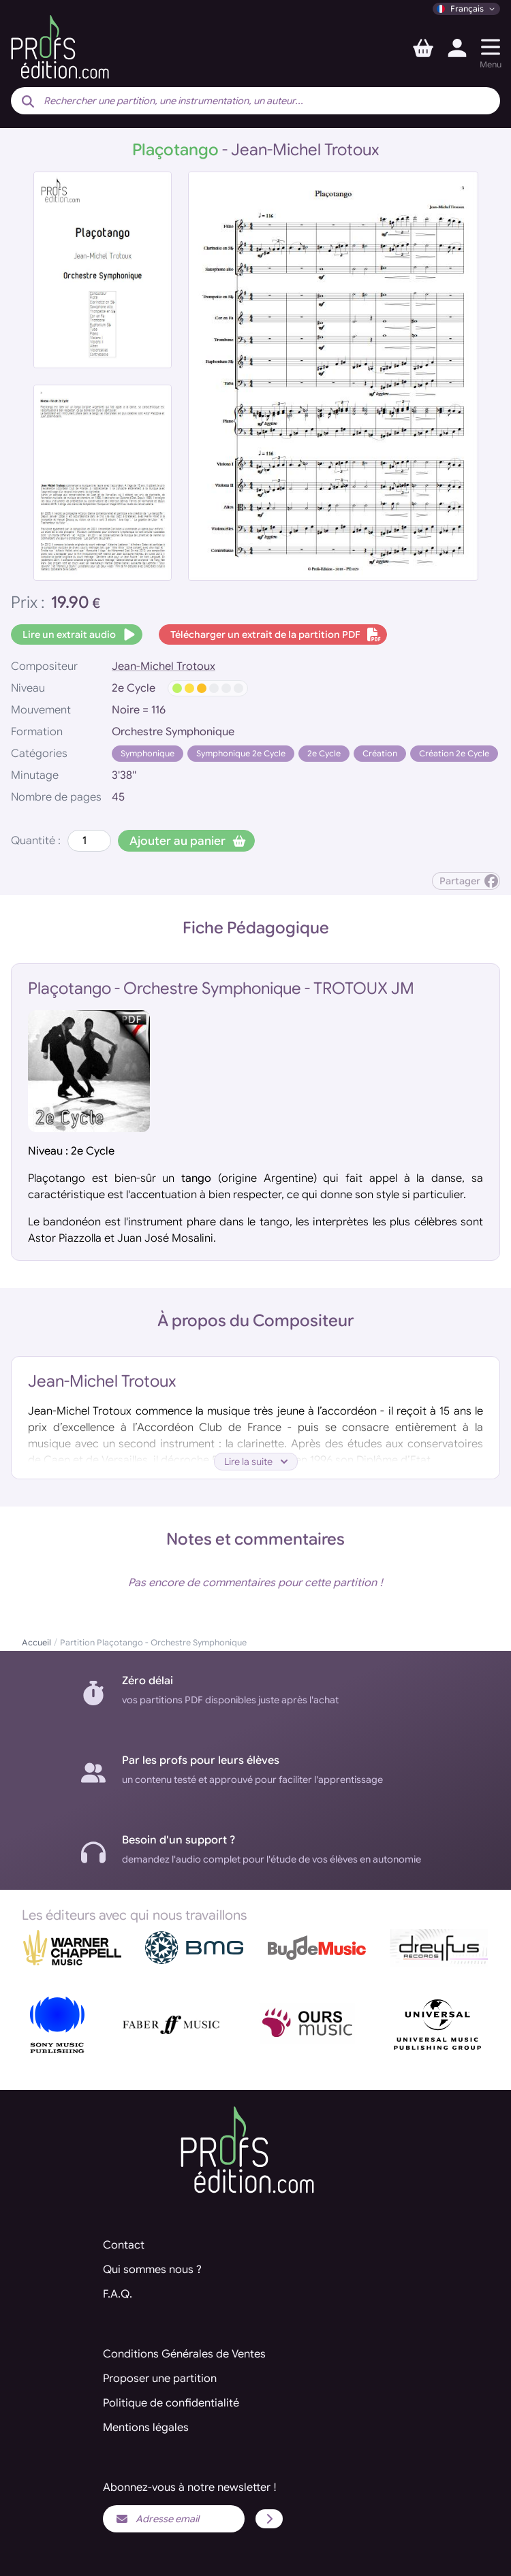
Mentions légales (146, 2427)
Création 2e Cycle (454, 753)
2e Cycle (324, 753)
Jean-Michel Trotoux (163, 666)
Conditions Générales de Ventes (184, 2354)
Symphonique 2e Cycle (240, 753)
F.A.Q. (117, 2294)
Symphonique (147, 753)
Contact (123, 2245)
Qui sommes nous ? (152, 2269)
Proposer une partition (160, 2378)
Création (379, 753)
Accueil (36, 1642)
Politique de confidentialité (171, 2403)
